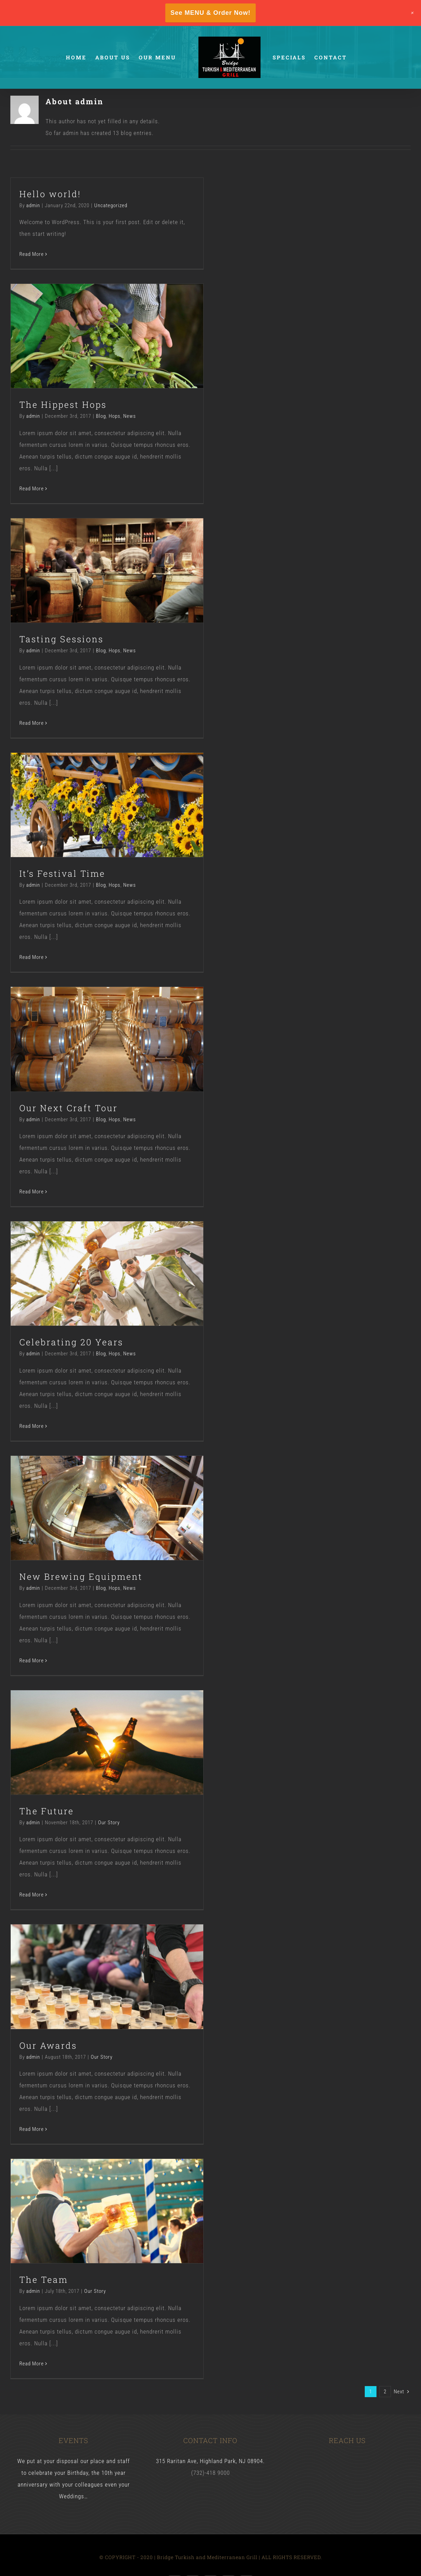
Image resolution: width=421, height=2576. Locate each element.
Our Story (109, 1822)
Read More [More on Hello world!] (31, 254)
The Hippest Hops (63, 404)
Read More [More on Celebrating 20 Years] (31, 1426)
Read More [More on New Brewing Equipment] (31, 1660)
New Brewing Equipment (81, 1576)
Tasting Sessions (61, 639)
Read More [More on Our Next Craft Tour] (31, 1192)
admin (33, 205)
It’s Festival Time (62, 873)
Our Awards (48, 2045)
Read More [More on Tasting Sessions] (31, 723)
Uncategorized (110, 205)
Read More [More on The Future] (31, 1895)
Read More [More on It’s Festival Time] (31, 957)
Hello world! (50, 194)
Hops (114, 416)
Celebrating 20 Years (71, 1342)
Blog (101, 416)
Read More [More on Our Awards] (31, 2129)
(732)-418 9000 (210, 2472)
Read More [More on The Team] (31, 2364)
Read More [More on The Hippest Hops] (31, 489)
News (129, 416)
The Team (43, 2279)
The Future (46, 1811)
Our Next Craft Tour (68, 1108)
